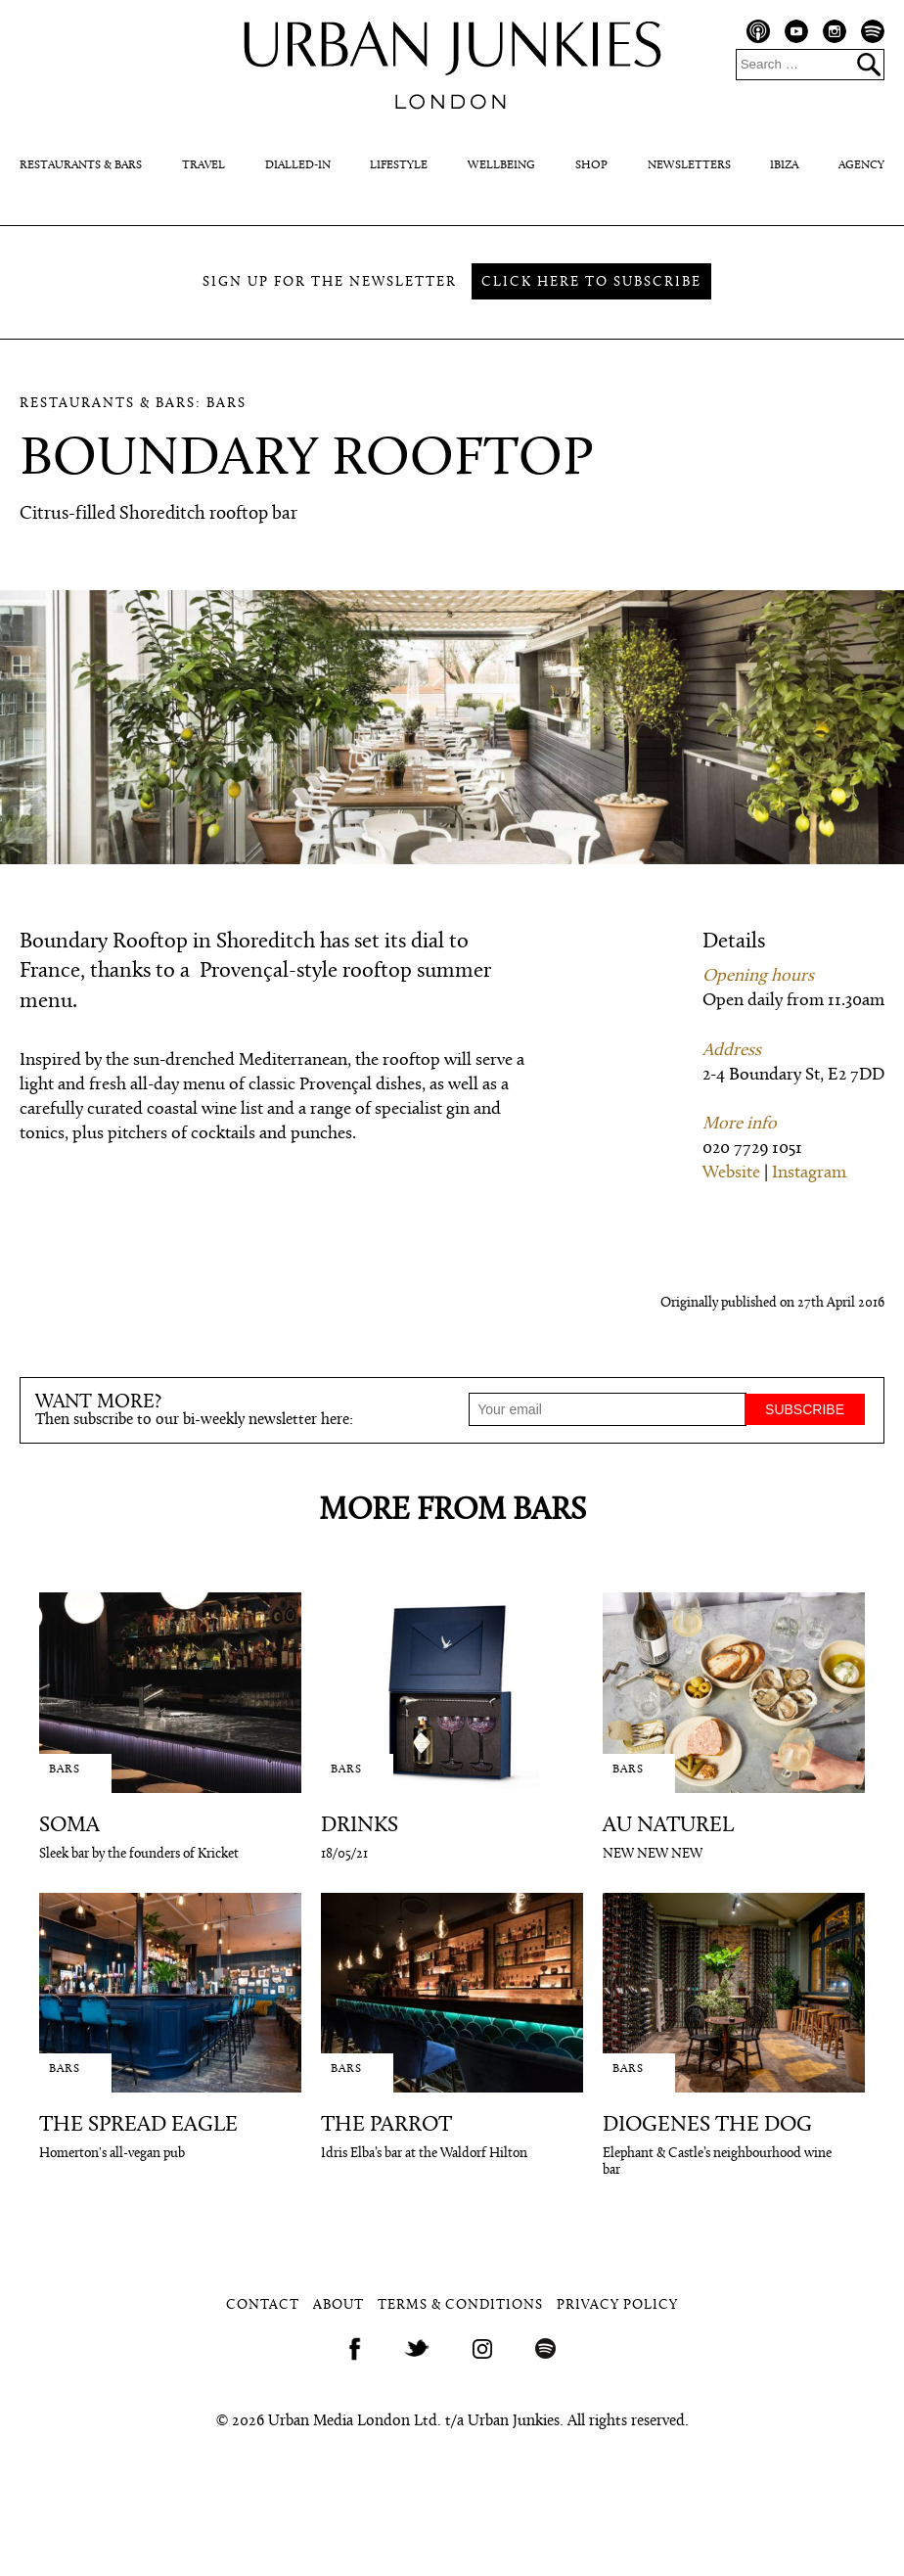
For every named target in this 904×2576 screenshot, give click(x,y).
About (338, 2305)
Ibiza (784, 165)
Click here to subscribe (591, 282)
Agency (861, 165)
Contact (262, 2305)
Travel (203, 165)
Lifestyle (399, 165)
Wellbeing (501, 165)
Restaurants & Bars (81, 165)
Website (731, 1173)
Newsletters (689, 165)
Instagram (809, 1173)
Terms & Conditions (460, 2305)
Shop (591, 165)
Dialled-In (298, 165)
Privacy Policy (617, 2305)
